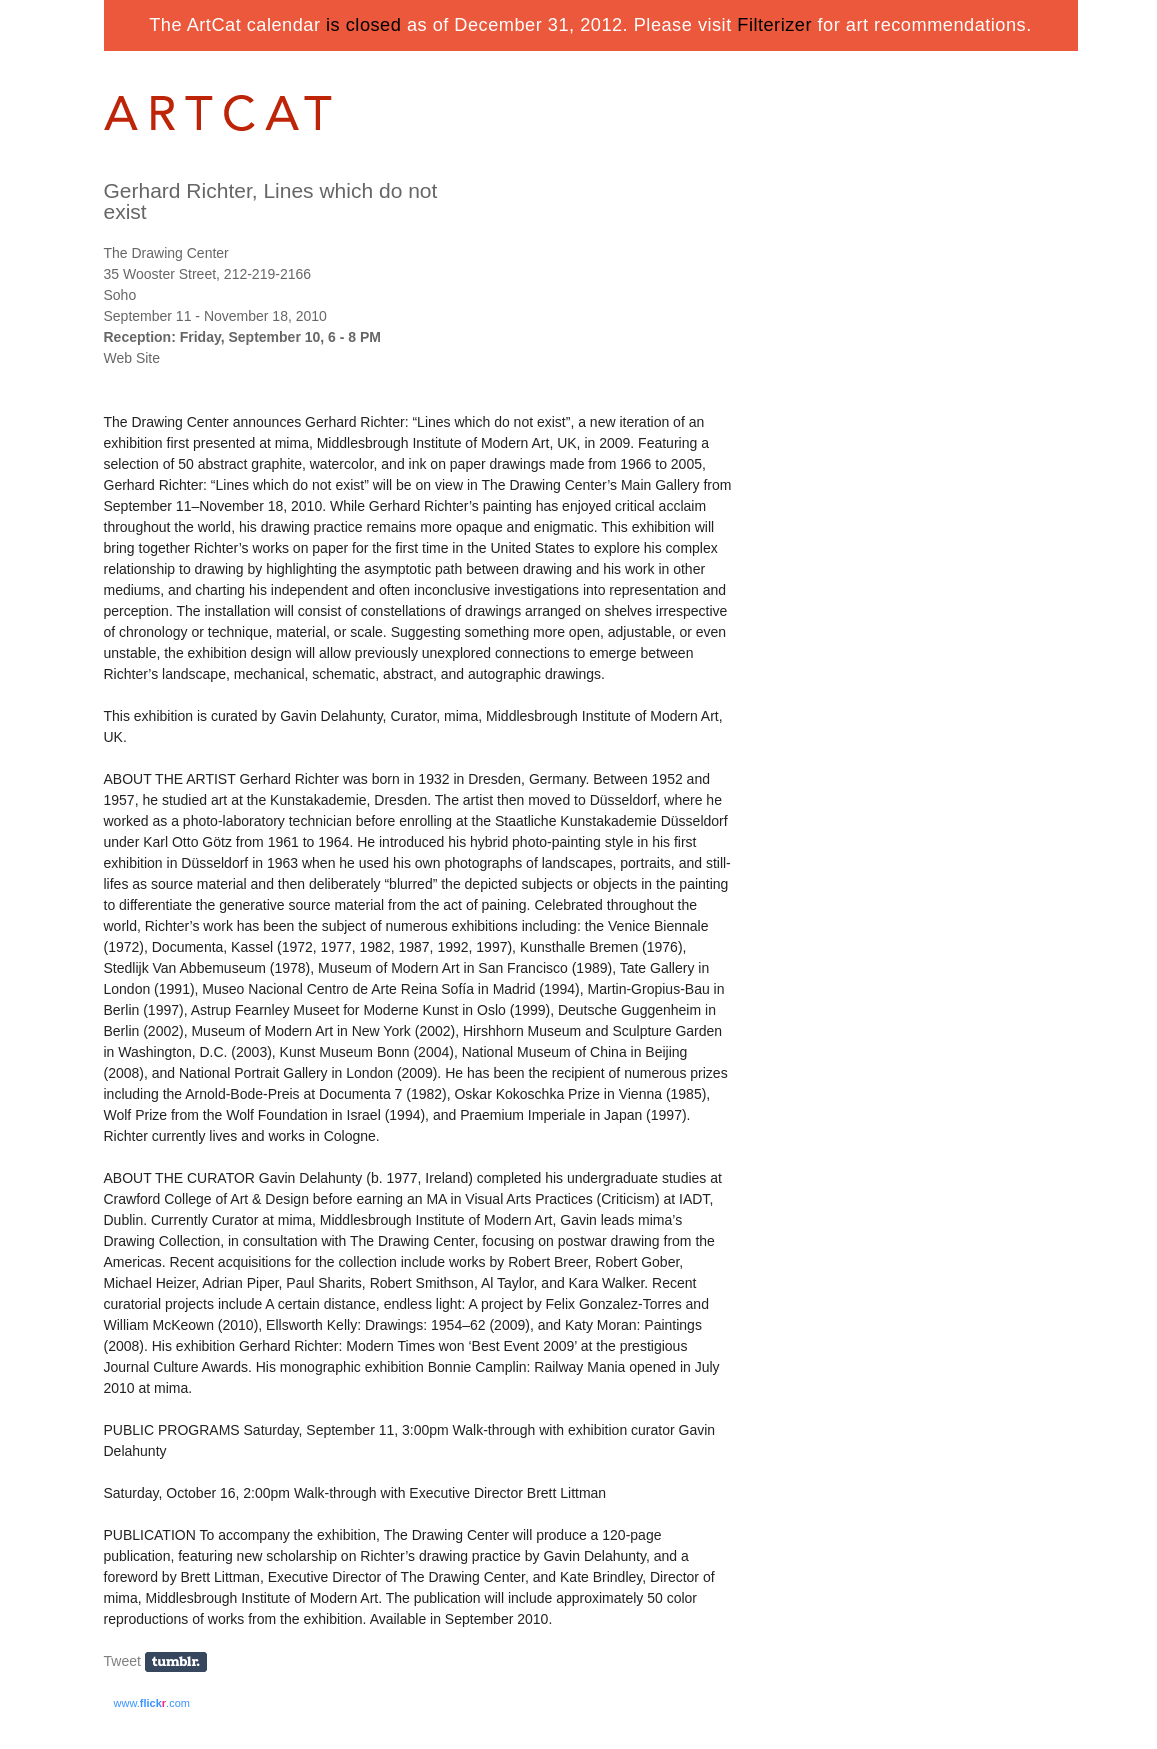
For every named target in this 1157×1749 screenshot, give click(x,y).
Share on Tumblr (182, 1662)
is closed (363, 25)
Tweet (122, 1661)
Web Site (132, 358)
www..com (152, 1703)
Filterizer (774, 25)
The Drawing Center (166, 253)
